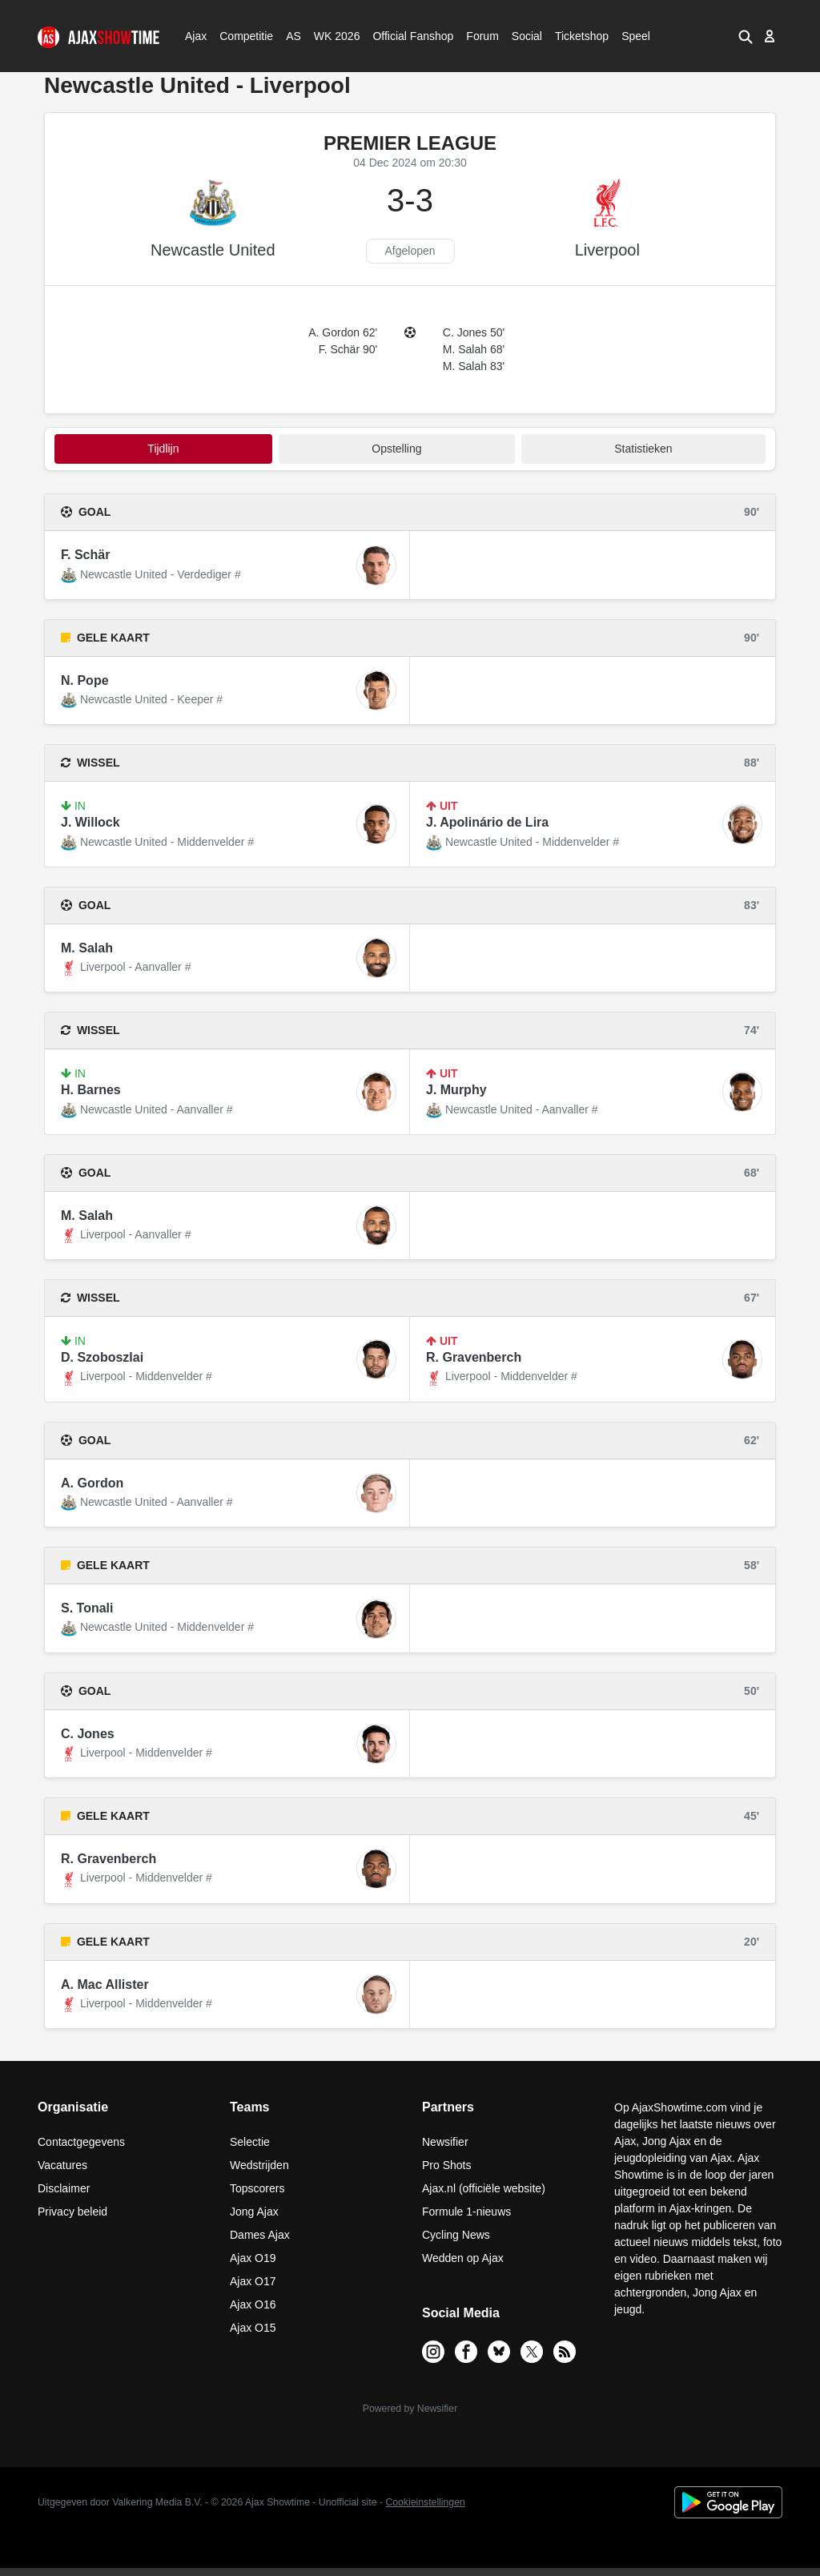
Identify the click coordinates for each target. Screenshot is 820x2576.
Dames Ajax (260, 2234)
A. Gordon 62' (342, 332)
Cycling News (456, 2234)
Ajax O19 (253, 2258)
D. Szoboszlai (102, 1357)
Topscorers (257, 2188)
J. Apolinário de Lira (487, 822)
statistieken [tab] (643, 448)
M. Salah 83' (473, 366)
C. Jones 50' (473, 332)
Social (525, 36)
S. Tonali (87, 1608)
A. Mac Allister (105, 1984)
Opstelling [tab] (396, 448)
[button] (745, 36)
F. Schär (85, 554)
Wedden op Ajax (463, 2258)
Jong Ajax (254, 2211)
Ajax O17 (253, 2281)
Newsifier (445, 2141)
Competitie (241, 36)
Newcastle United (213, 250)
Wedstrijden (259, 2165)
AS (293, 36)
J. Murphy (456, 1090)
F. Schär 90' (348, 349)
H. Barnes (91, 1090)
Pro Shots (446, 2165)
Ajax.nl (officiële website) (483, 2188)
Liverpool (607, 250)
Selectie (250, 2141)
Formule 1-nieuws (466, 2211)
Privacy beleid (72, 2211)
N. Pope (85, 680)
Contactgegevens (81, 2141)
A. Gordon (92, 1483)
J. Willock (90, 822)
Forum (482, 36)
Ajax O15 (253, 2327)
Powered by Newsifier (410, 2408)
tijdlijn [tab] (163, 448)
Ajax (194, 36)
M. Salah (87, 948)
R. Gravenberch (473, 1357)
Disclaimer (64, 2188)
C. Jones (88, 1734)
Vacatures (62, 2165)
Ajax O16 (253, 2304)
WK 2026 (333, 36)
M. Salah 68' (473, 349)
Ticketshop (582, 36)
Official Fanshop (404, 36)
